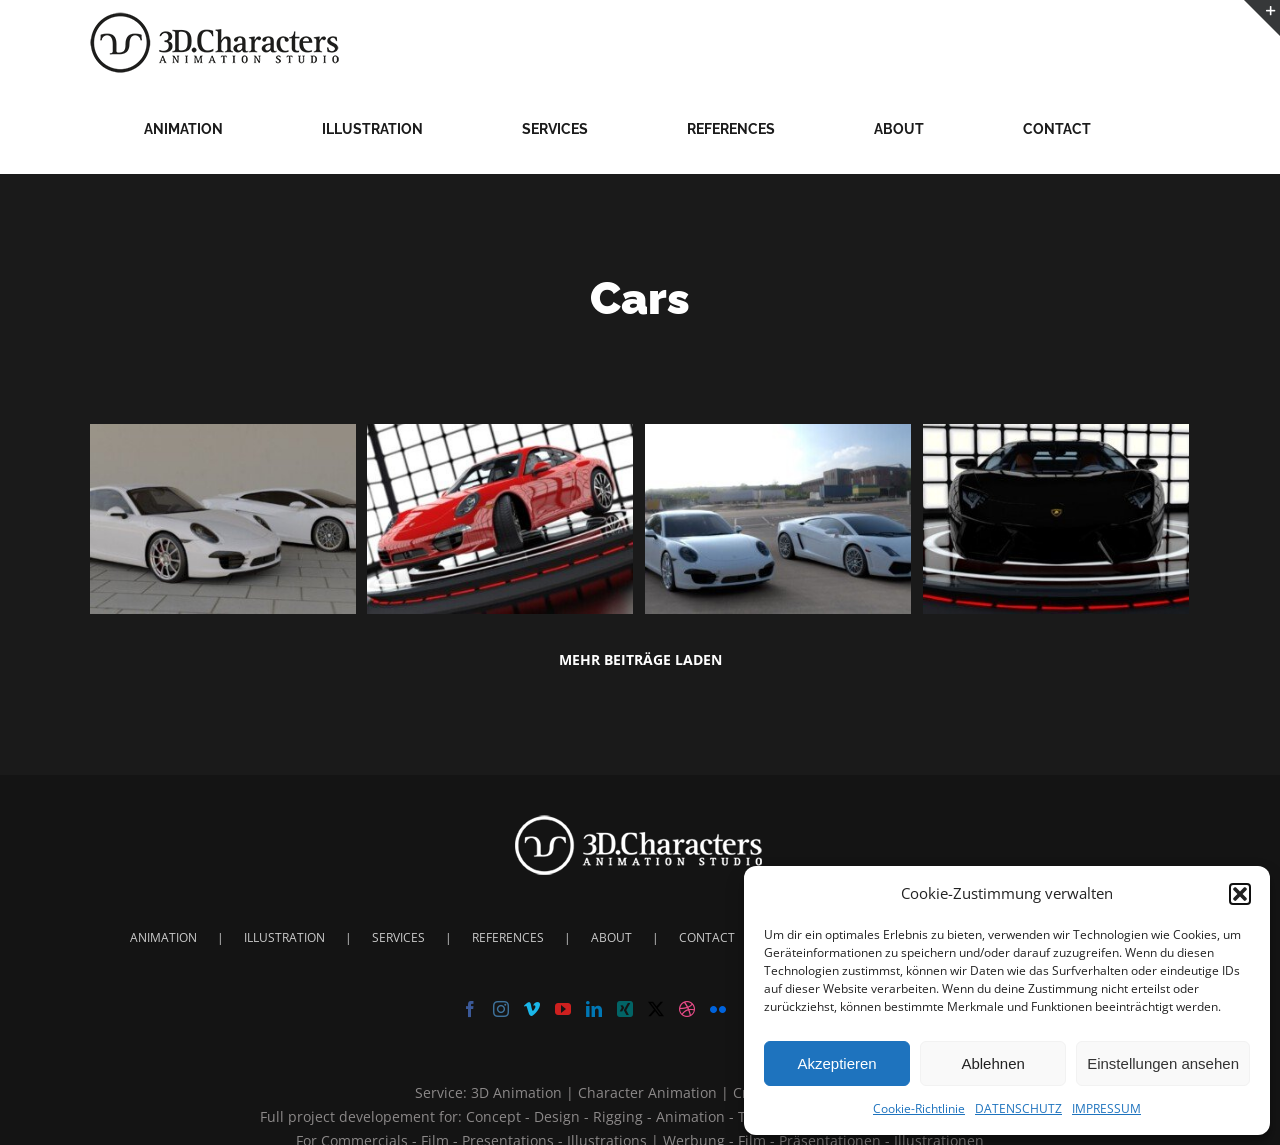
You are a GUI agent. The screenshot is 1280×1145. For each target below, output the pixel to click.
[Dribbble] (687, 1009)
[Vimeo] (532, 1009)
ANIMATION (163, 937)
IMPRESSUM (1106, 1108)
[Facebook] (470, 1009)
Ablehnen (992, 1063)
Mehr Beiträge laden (640, 659)
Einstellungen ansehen (1163, 1063)
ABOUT (611, 937)
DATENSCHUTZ (1018, 1108)
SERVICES (398, 937)
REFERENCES (508, 937)
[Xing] (625, 1009)
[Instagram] (501, 1009)
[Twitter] (656, 1009)
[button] (1240, 894)
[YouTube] (563, 1009)
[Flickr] (718, 1009)
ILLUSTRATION (284, 937)
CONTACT (707, 937)
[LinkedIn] (594, 1009)
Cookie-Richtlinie (919, 1108)
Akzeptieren (836, 1063)
